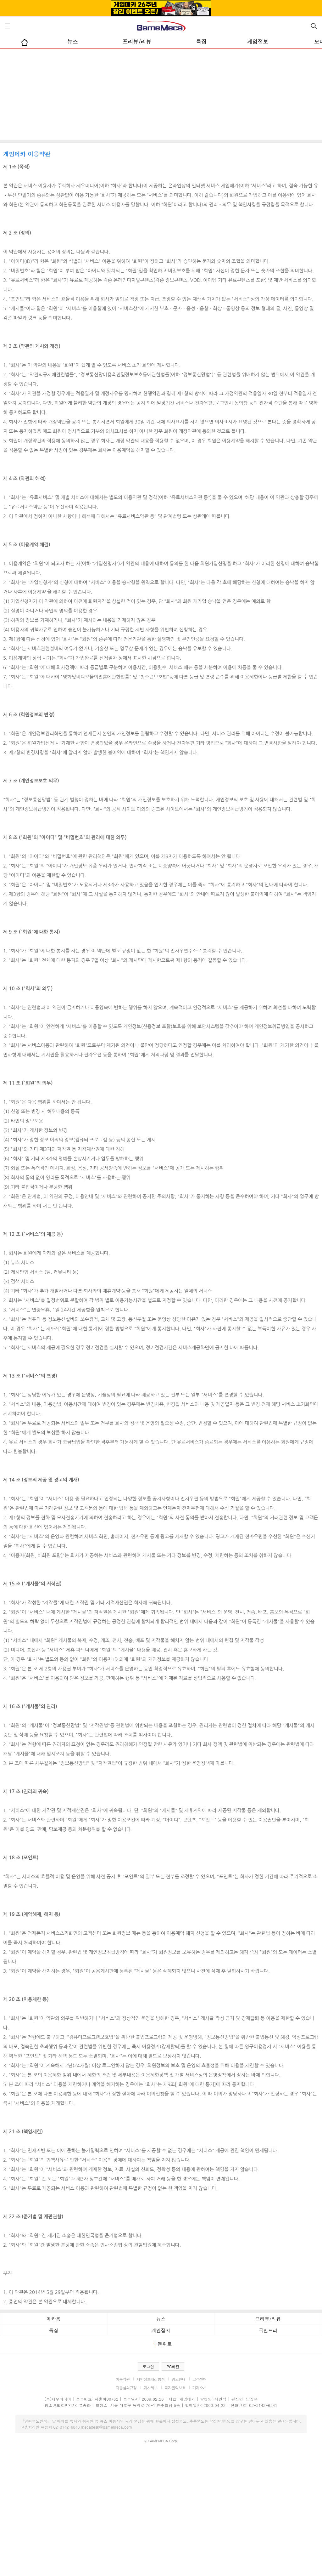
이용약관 (123, 2379)
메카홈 (54, 2318)
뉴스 (72, 42)
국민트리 (267, 2330)
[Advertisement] (161, 96)
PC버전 (173, 2366)
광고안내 (178, 2379)
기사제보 (150, 2387)
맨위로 (162, 2343)
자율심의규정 (126, 2387)
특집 (201, 42)
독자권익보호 (175, 2387)
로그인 (148, 2366)
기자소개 (199, 2387)
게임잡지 (160, 2330)
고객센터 (199, 2379)
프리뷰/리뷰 (136, 42)
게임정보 (257, 42)
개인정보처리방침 (150, 2379)
